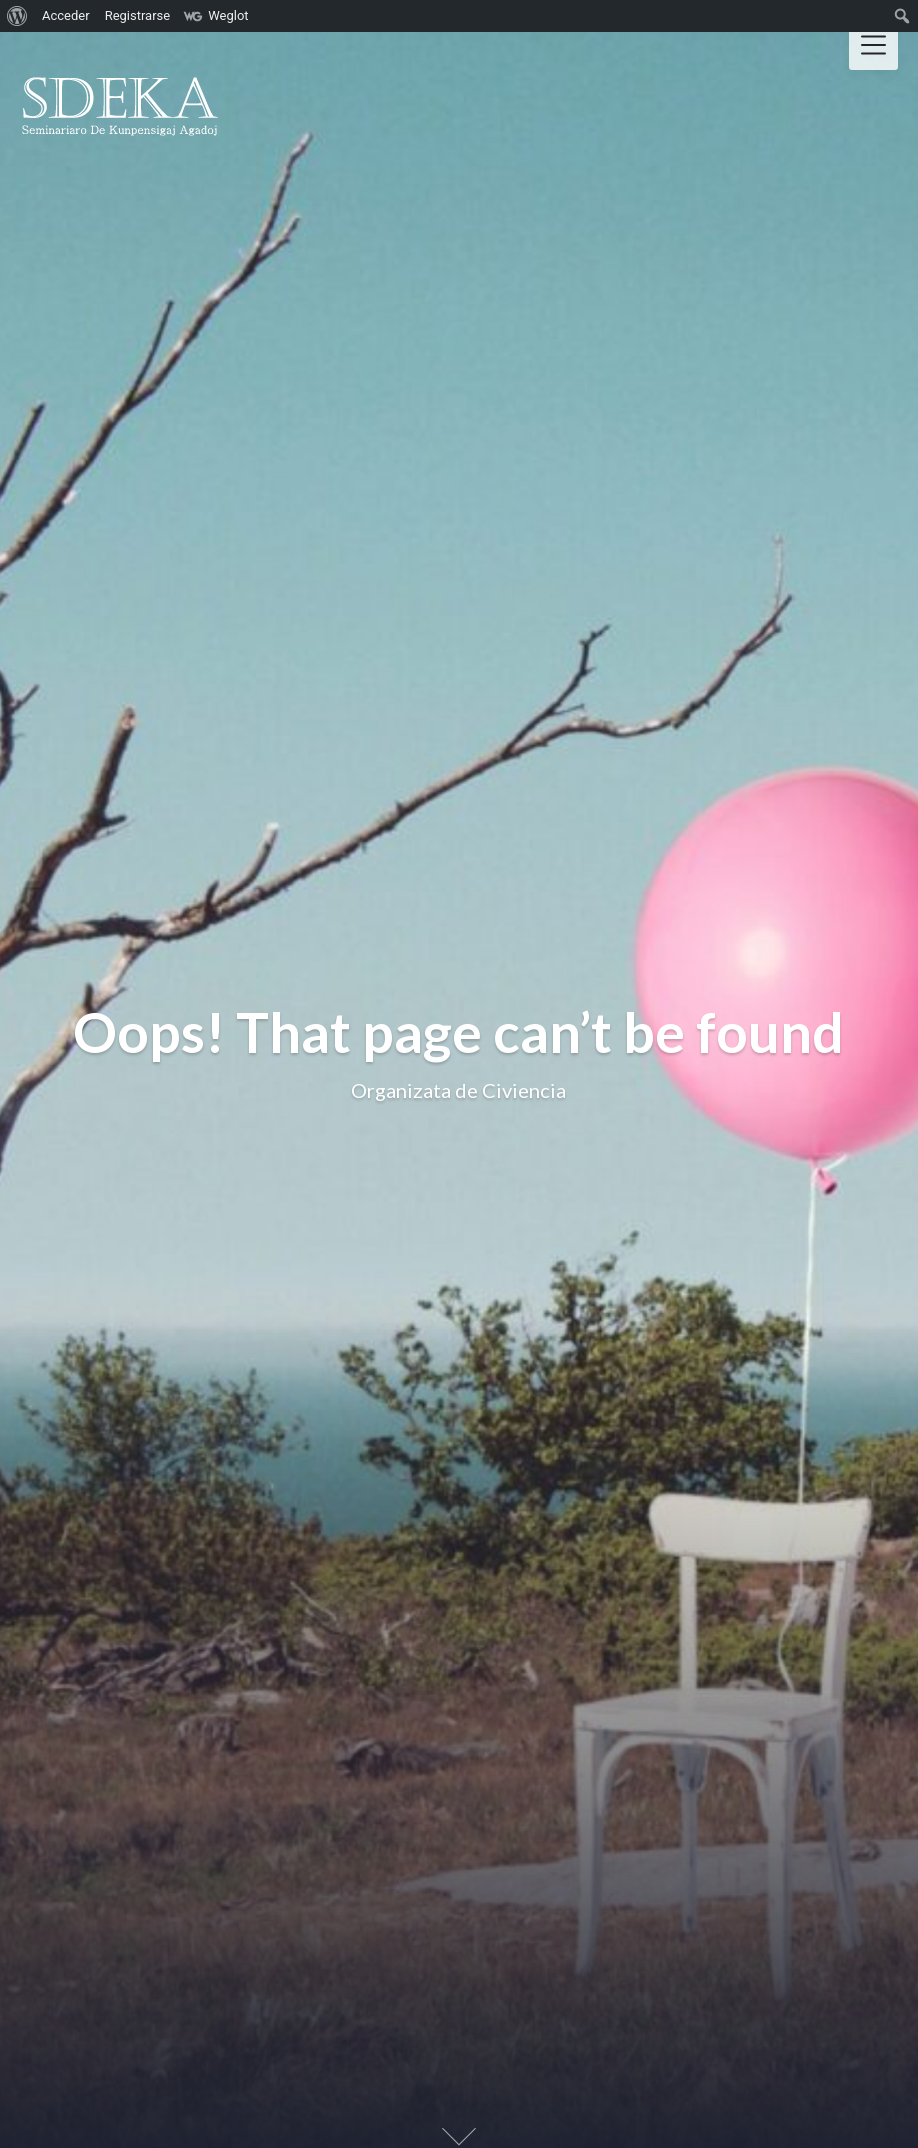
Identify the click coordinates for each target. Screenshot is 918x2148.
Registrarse (138, 15)
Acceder (66, 15)
